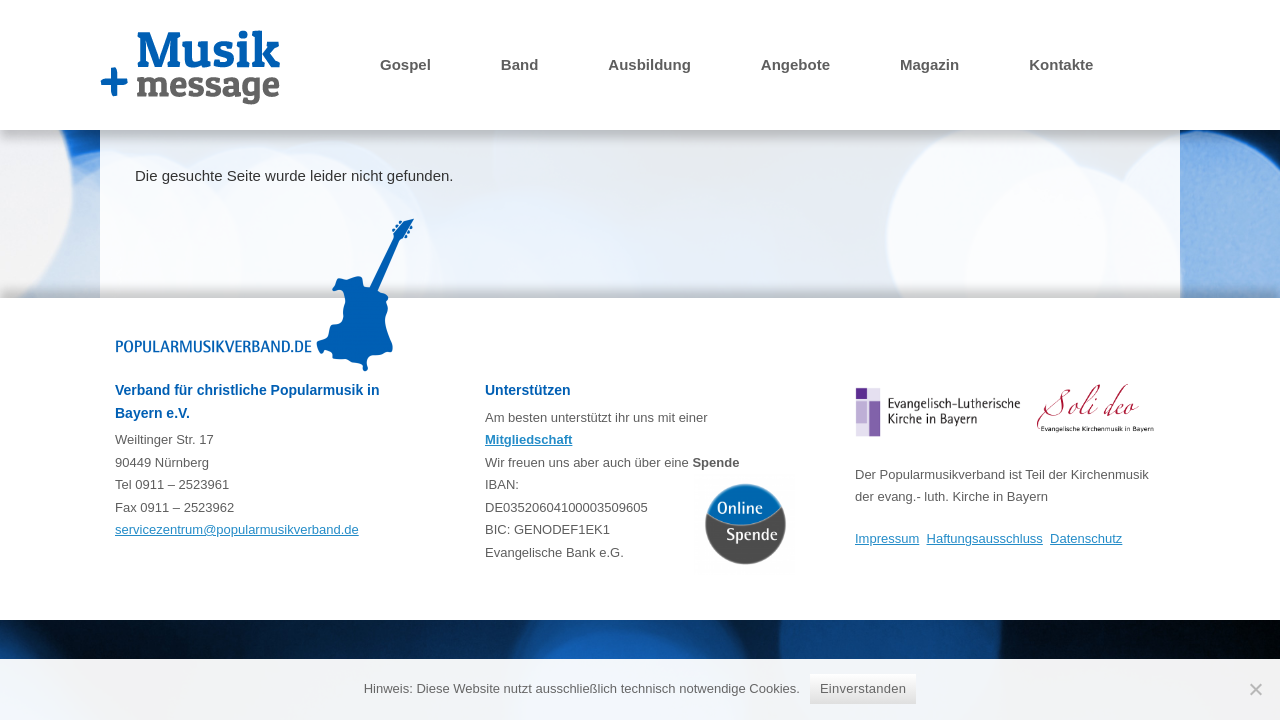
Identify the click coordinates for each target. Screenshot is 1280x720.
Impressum (887, 538)
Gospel (405, 64)
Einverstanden (863, 688)
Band (520, 64)
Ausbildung (649, 64)
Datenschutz (1086, 538)
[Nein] (1255, 689)
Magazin (929, 64)
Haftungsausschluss (985, 538)
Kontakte (1061, 64)
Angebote (795, 64)
